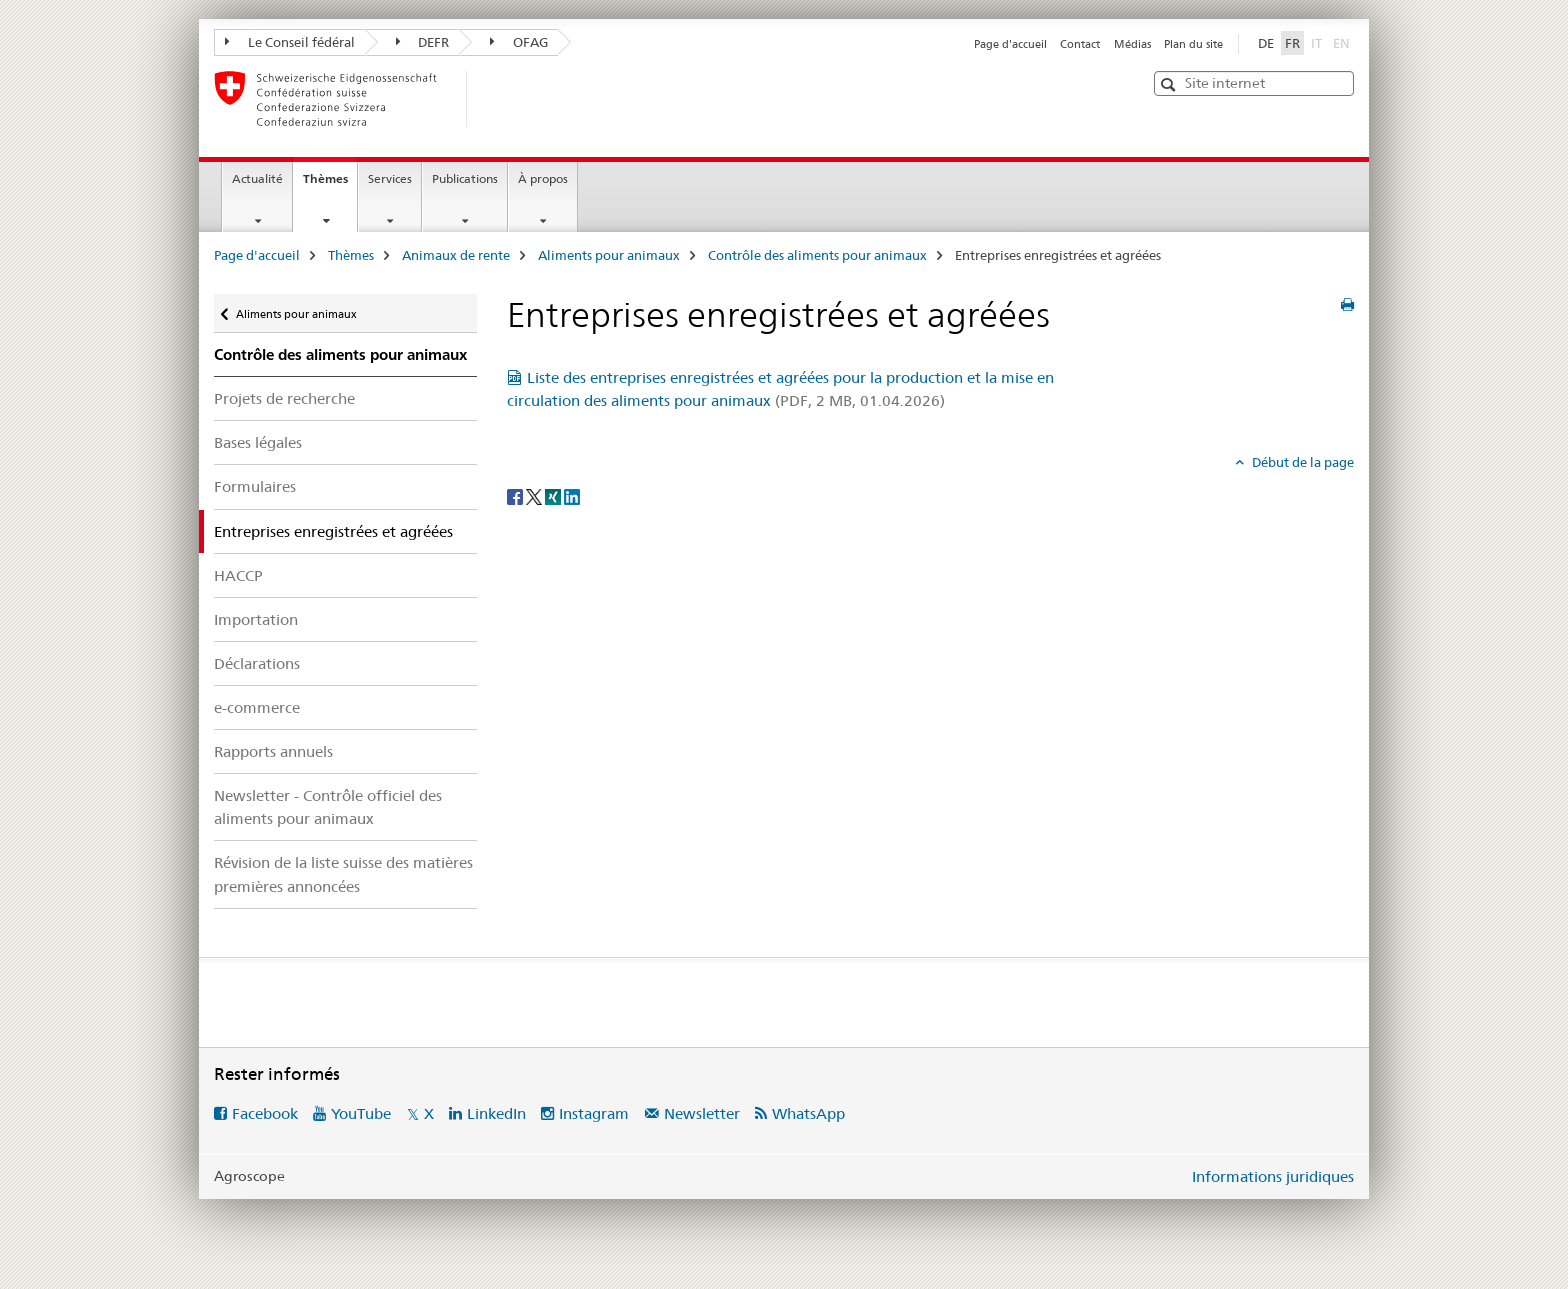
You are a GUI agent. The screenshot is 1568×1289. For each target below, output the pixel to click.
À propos (543, 178)
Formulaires (255, 486)
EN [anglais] (1343, 42)
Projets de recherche (284, 398)
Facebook (265, 1113)
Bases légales (258, 442)
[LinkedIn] (572, 495)
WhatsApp (808, 1113)
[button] (1170, 84)
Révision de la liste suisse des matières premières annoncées (343, 874)
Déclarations (257, 663)
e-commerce (257, 707)
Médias (1132, 44)
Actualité (257, 178)
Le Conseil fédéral (290, 42)
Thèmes (330, 185)
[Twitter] (535, 495)
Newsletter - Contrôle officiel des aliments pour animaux (328, 807)
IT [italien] (1318, 42)
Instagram (594, 1113)
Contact (1080, 44)
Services (390, 178)
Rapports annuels (273, 751)
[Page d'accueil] (499, 99)
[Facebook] (516, 495)
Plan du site (1193, 44)
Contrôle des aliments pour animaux (817, 255)
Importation (256, 619)
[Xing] (554, 495)
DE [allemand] (1266, 43)
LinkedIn (496, 1113)
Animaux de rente (456, 255)
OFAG (519, 42)
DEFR (423, 42)
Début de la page (1301, 462)
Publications (465, 178)
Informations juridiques (1273, 1176)
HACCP (238, 575)
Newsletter (702, 1113)
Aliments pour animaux (609, 255)
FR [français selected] (1292, 43)
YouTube (361, 1113)
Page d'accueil (1010, 44)
